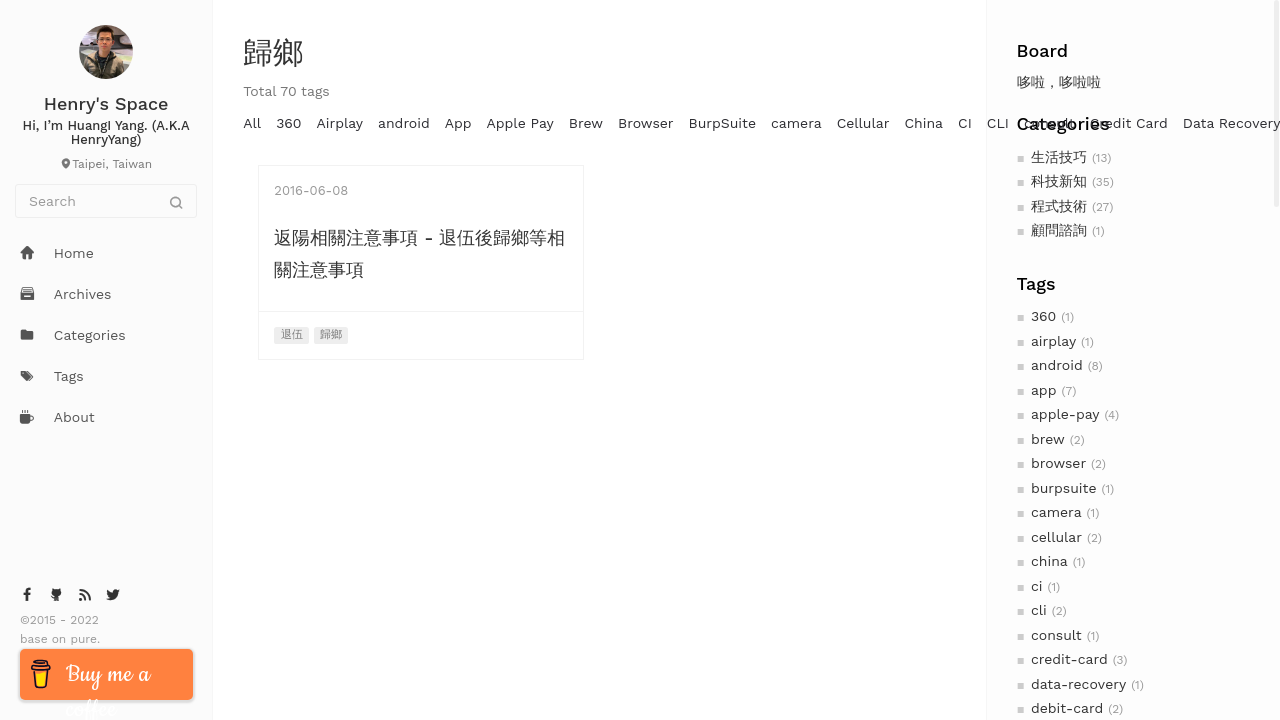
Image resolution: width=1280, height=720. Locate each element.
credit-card (1069, 659)
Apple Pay (520, 123)
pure (81, 639)
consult (1056, 635)
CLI (998, 123)
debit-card (1067, 708)
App (458, 123)
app (1043, 390)
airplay (1053, 341)
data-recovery (1078, 684)
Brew (586, 123)
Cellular (863, 123)
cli (1039, 610)
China (923, 123)
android (1057, 365)
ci (1037, 586)
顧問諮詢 (1059, 230)
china (1049, 561)
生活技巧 (1059, 157)
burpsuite (1064, 488)
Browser (646, 123)
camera (1056, 512)
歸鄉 (331, 334)
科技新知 (1059, 181)
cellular (1056, 537)
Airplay (340, 123)
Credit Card (1129, 123)
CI (965, 123)
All (252, 123)
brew (1048, 439)
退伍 (292, 334)
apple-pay (1065, 414)
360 (1043, 316)
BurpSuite (722, 123)
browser (1058, 463)
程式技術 (1059, 206)
